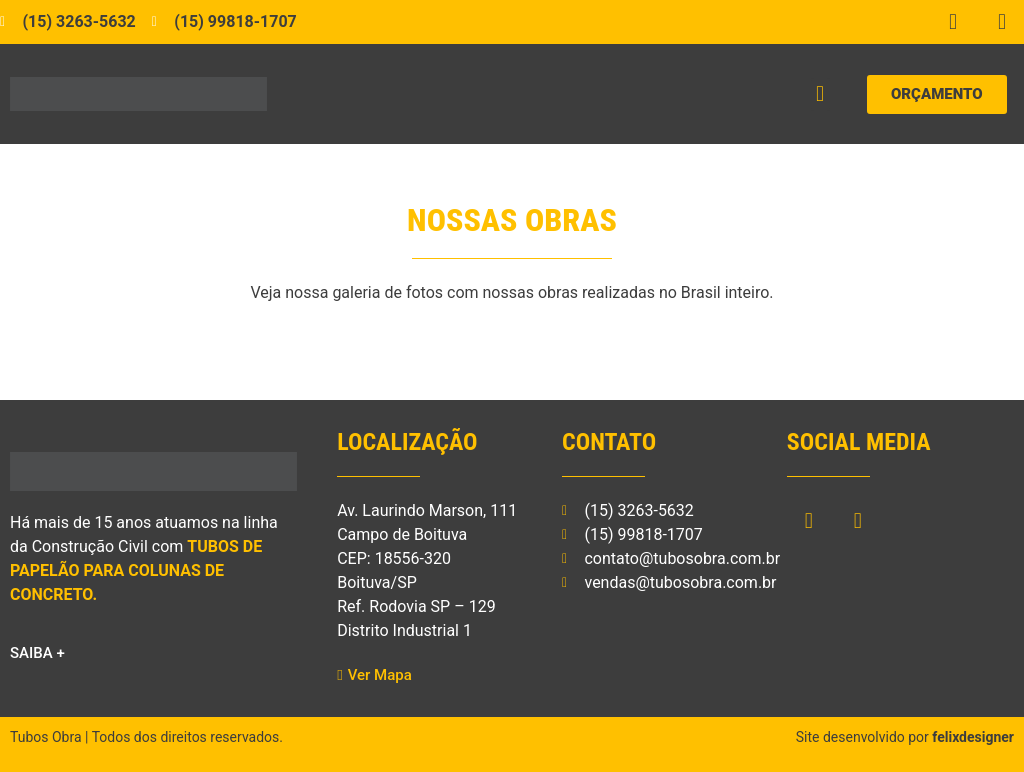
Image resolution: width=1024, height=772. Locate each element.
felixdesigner (973, 737)
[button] (820, 94)
